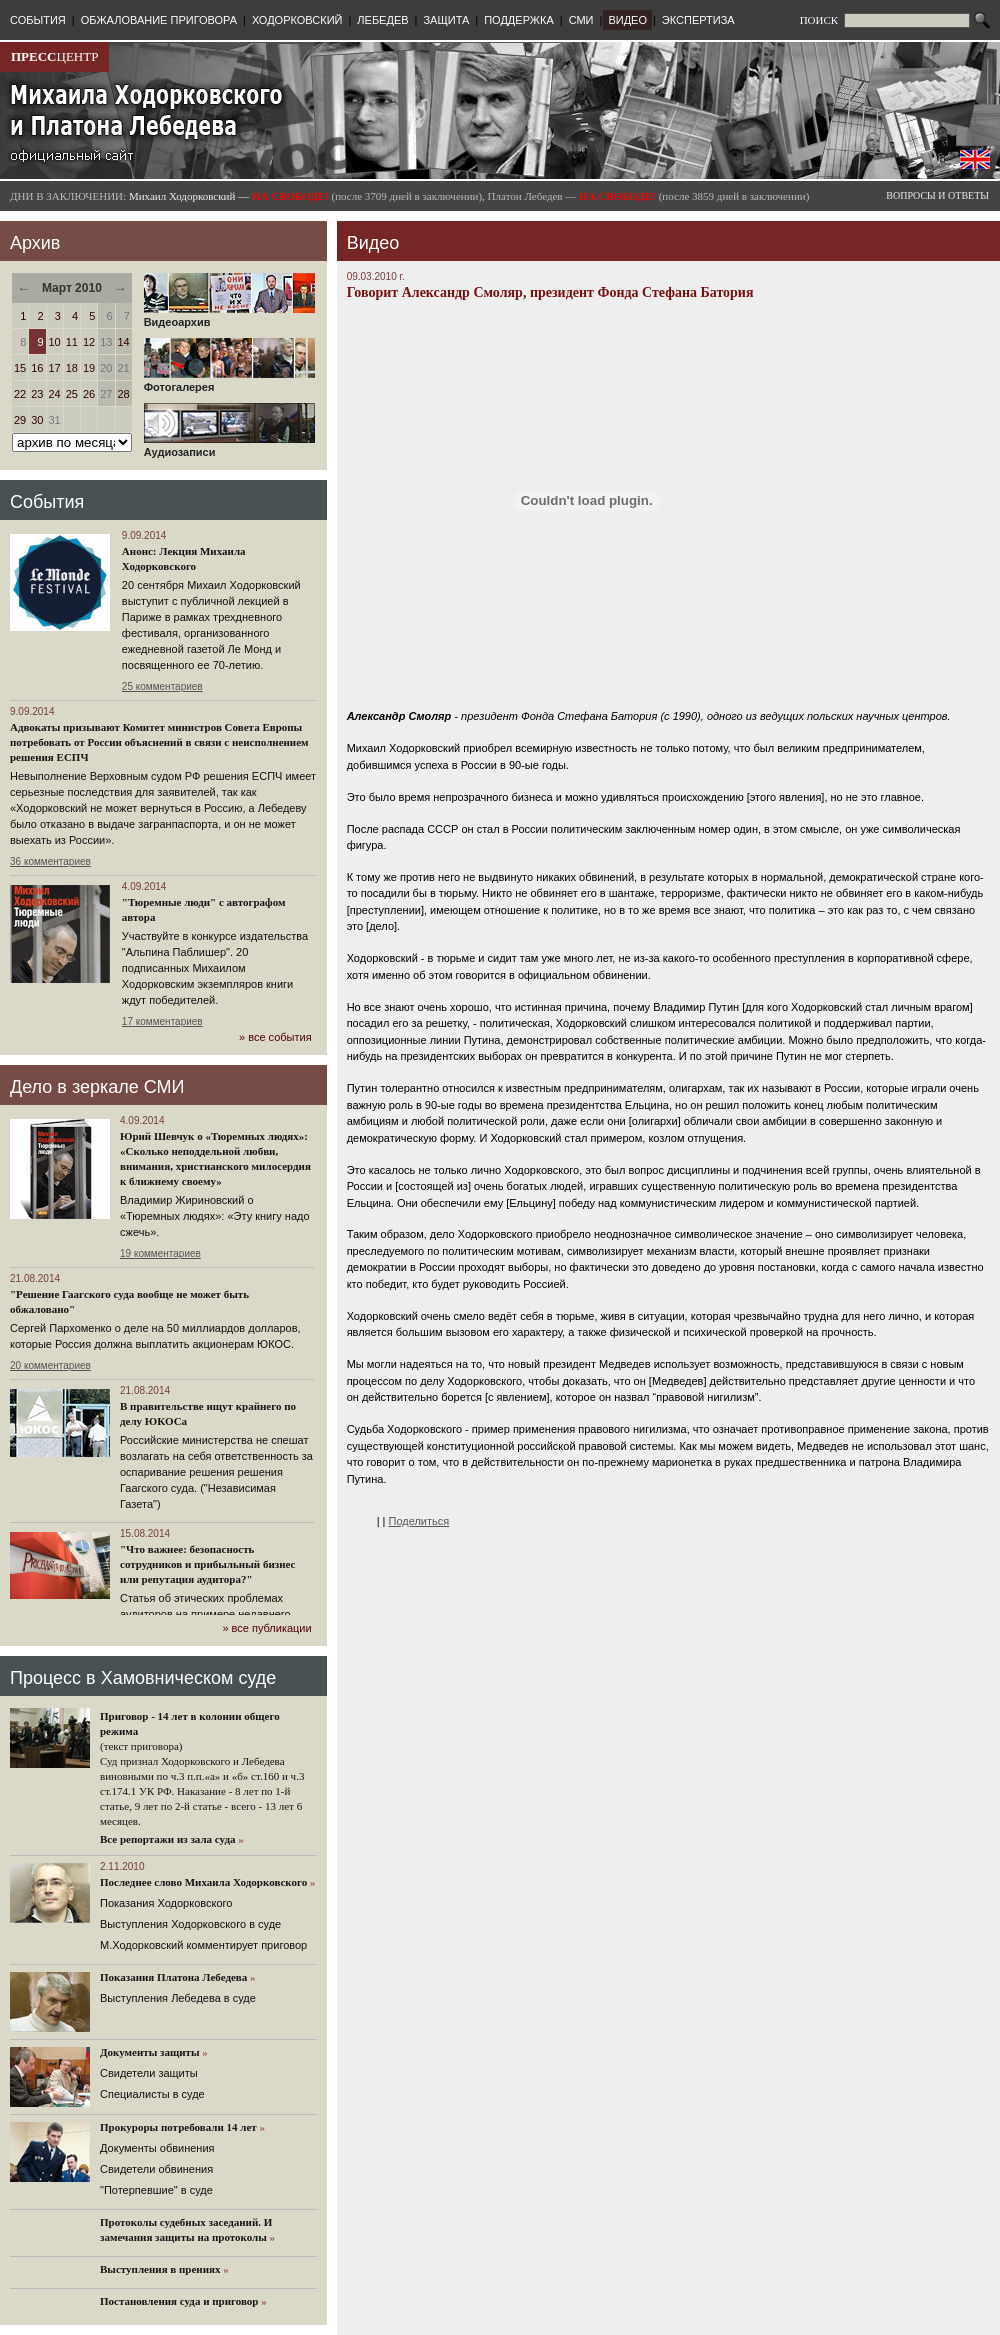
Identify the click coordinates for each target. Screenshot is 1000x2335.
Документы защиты (150, 2052)
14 (124, 342)
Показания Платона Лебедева (173, 1977)
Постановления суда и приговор (179, 2301)
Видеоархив (229, 317)
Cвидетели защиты (149, 2073)
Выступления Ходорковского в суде (190, 1924)
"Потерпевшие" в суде (156, 2190)
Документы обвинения (157, 2148)
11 (72, 342)
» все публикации (266, 1628)
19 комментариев (160, 1253)
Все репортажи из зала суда (167, 1839)
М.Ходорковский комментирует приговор (203, 1945)
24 (55, 394)
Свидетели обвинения (156, 2169)
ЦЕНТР (54, 56)
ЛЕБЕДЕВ (382, 20)
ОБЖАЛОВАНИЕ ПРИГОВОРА (159, 20)
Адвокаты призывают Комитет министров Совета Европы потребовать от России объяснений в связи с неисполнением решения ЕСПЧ (159, 742)
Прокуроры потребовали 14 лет (178, 2127)
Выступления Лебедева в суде (178, 1998)
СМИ (581, 20)
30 (37, 420)
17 (55, 368)
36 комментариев (50, 861)
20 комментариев (50, 1365)
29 (20, 420)
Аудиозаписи (229, 447)
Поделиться (419, 1521)
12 (89, 342)
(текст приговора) (141, 1746)
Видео (373, 243)
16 (37, 368)
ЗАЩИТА (446, 20)
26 (89, 394)
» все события (275, 1037)
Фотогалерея (229, 382)
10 (55, 342)
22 (20, 394)
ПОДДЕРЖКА (519, 20)
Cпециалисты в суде (152, 2094)
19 (89, 368)
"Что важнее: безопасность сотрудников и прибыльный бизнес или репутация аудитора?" (207, 1564)
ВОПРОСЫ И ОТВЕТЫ (937, 195)
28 (124, 394)
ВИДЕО (627, 20)
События (47, 502)
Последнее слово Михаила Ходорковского (203, 1882)
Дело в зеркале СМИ (97, 1087)
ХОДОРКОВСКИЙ (297, 20)
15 (20, 368)
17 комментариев (162, 1021)
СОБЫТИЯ (38, 20)
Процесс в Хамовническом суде (143, 1678)
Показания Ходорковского (166, 1903)
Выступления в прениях (160, 2269)
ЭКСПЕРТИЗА (698, 20)
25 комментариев (162, 686)
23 (37, 394)
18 (72, 368)
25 (72, 394)
